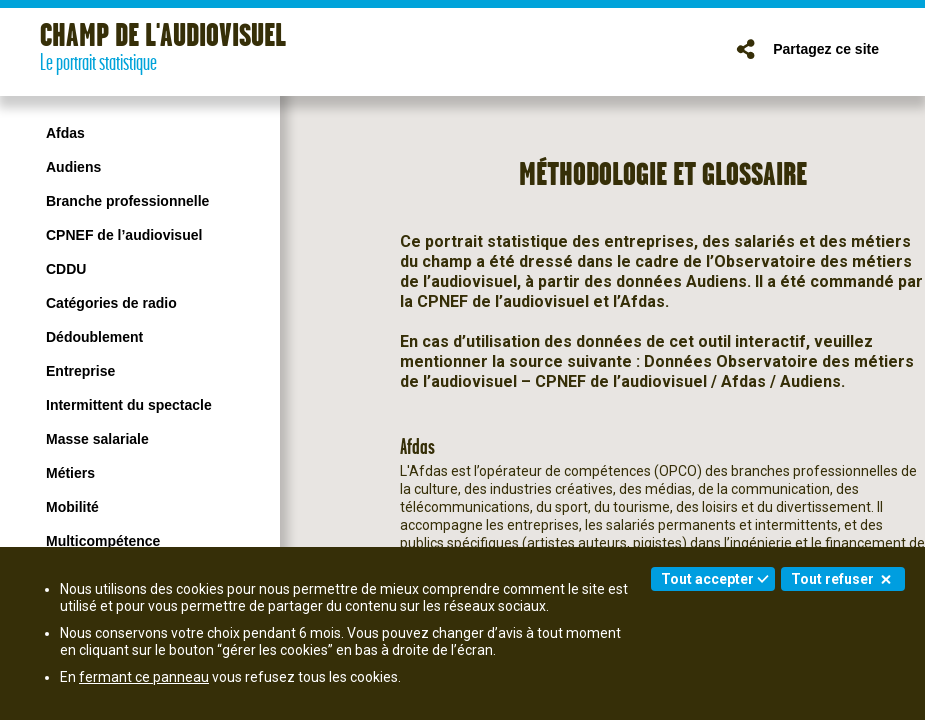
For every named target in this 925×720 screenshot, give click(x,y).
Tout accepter (707, 579)
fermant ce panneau (144, 677)
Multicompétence (103, 541)
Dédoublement (94, 337)
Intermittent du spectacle (129, 405)
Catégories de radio (111, 303)
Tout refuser (832, 579)
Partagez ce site (826, 49)
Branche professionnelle (127, 201)
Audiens (73, 167)
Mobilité (72, 507)
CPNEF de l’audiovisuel (124, 235)
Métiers (70, 473)
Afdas (65, 133)
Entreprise (80, 371)
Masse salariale (97, 439)
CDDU (66, 269)
